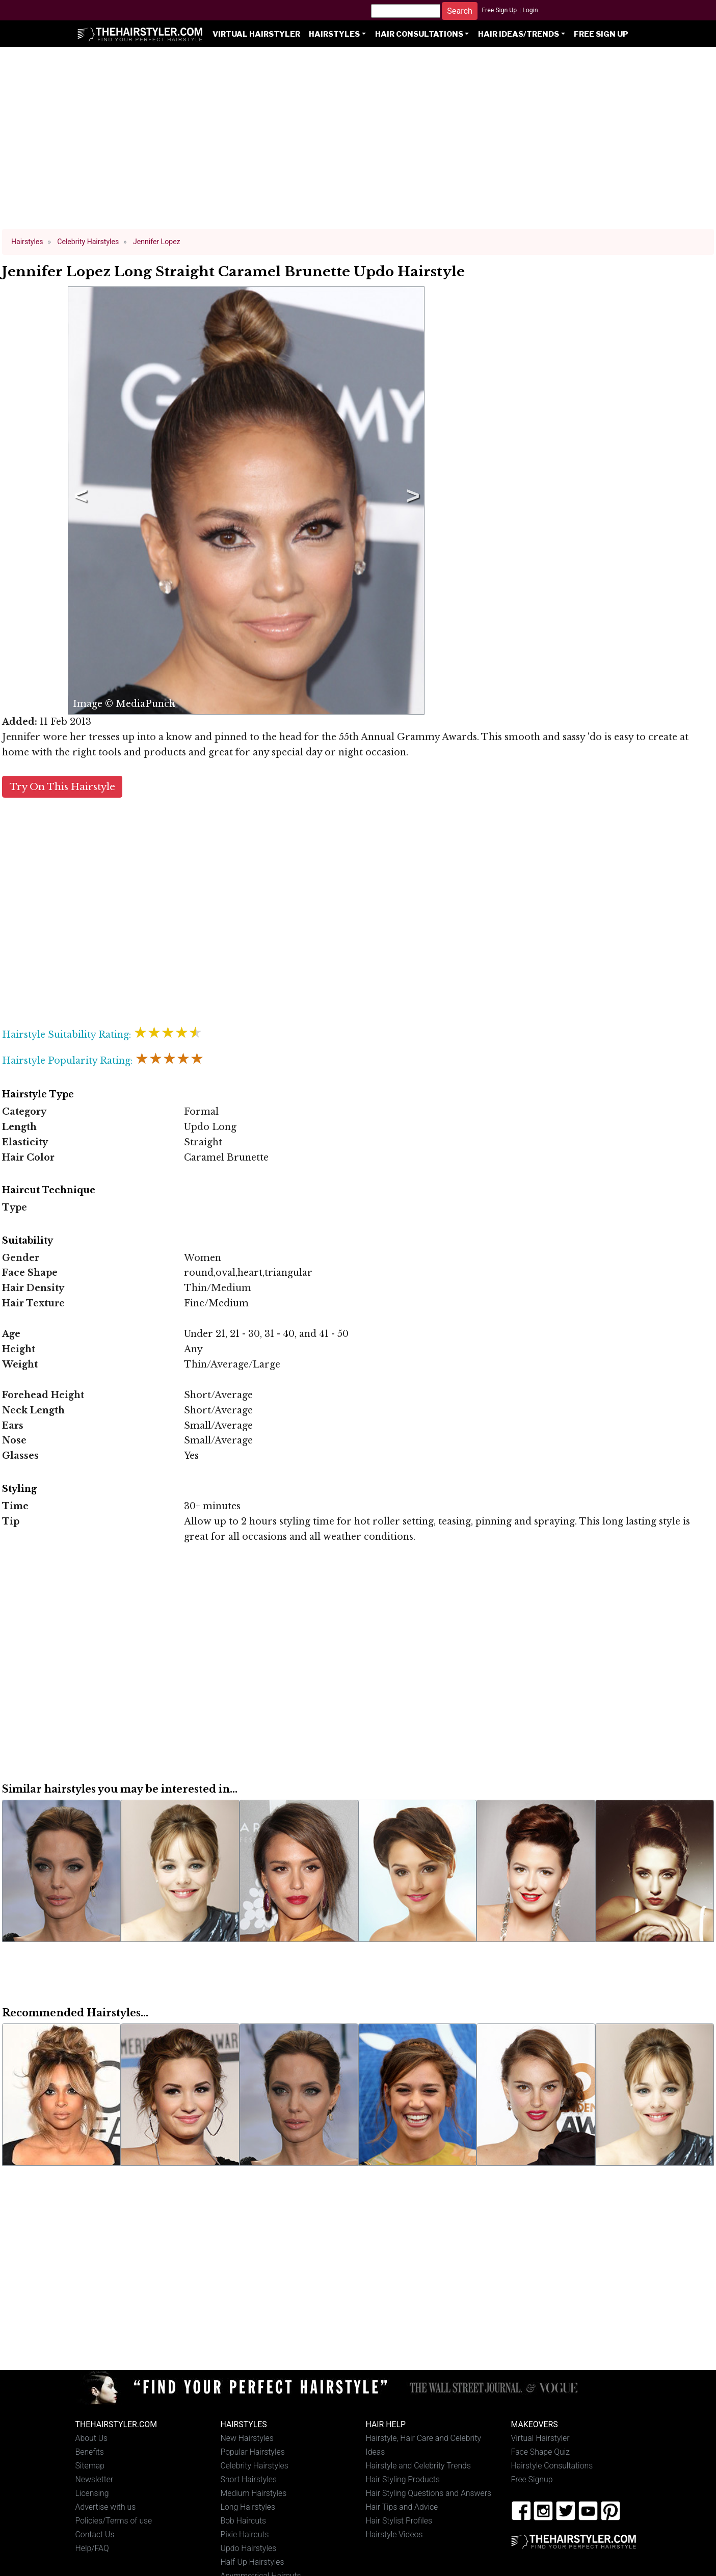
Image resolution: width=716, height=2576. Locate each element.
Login (530, 10)
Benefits (89, 2452)
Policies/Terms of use (113, 2521)
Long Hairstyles (248, 2507)
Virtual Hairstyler (256, 34)
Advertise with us (105, 2507)
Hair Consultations (419, 34)
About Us (91, 2438)
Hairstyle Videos (394, 2534)
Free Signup (532, 2479)
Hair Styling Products (403, 2479)
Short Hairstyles (249, 2479)
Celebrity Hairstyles (254, 2465)
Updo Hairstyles (249, 2548)
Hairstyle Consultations (552, 2465)
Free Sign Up (499, 10)
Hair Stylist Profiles (399, 2521)
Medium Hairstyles (254, 2493)
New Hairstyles (247, 2438)
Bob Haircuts (244, 2521)
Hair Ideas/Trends (518, 34)
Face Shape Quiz (540, 2452)
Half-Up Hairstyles (252, 2562)
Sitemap (90, 2465)
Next (411, 500)
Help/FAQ (92, 2548)
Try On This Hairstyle (62, 787)
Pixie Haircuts (245, 2534)
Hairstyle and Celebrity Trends (418, 2465)
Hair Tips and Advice (402, 2507)
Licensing (92, 2493)
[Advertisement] (358, 142)
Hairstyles (334, 34)
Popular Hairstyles (253, 2452)
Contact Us (95, 2534)
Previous (79, 500)
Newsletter (94, 2479)
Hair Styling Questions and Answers (428, 2493)
